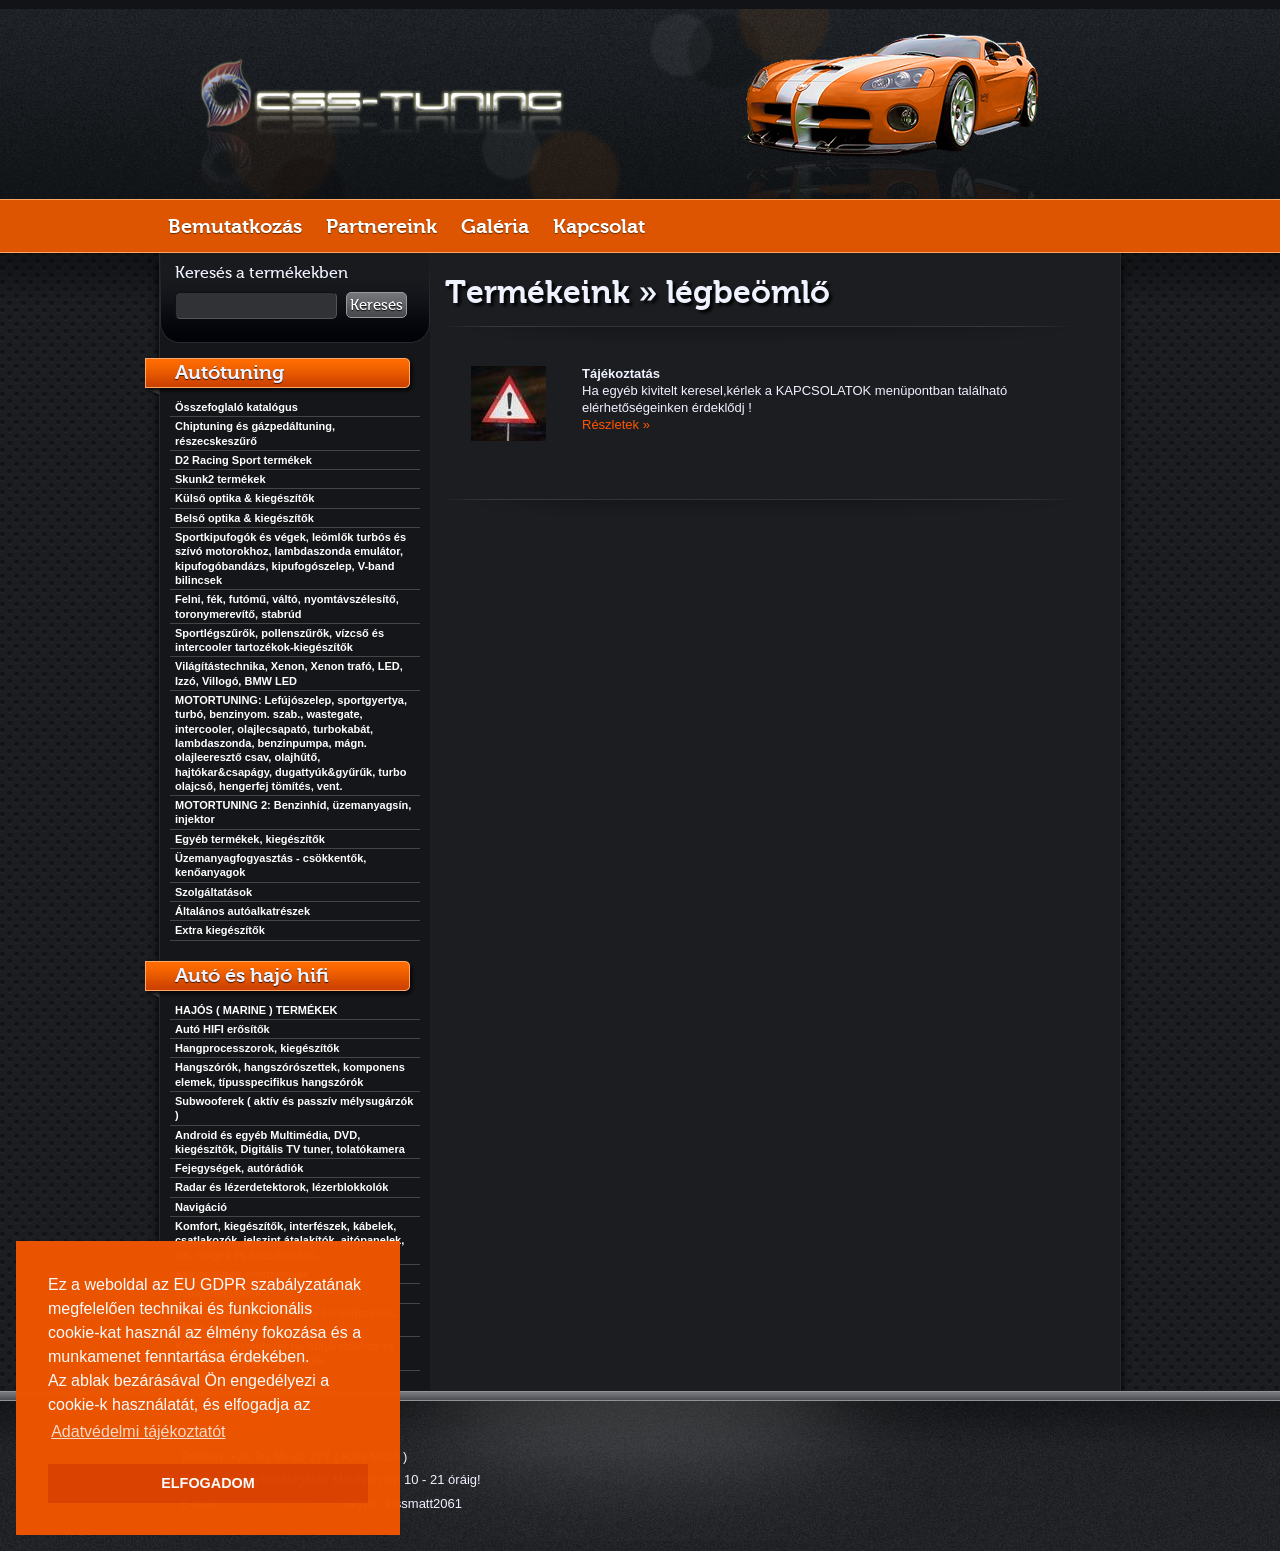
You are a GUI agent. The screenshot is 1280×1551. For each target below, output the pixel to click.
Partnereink (381, 226)
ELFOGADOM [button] (208, 1483)
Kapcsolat (599, 226)
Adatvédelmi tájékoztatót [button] (138, 1431)
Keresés (376, 305)
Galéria (495, 226)
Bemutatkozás (235, 226)
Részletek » (616, 424)
